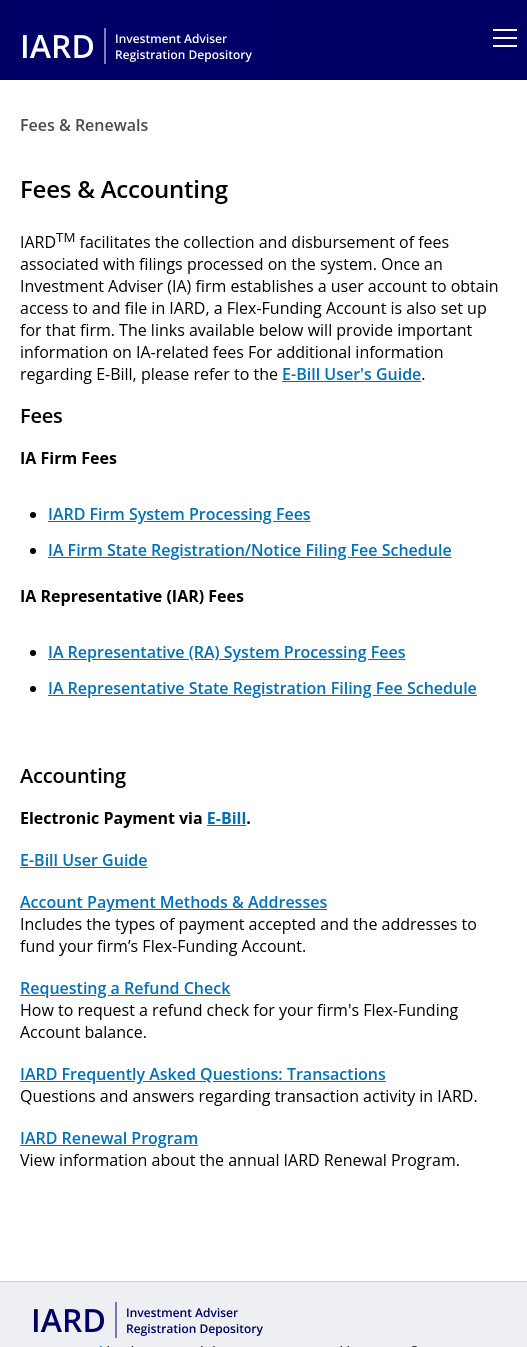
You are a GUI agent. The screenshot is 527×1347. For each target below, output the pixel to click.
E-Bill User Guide (84, 860)
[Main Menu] (495, 38)
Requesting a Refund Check (125, 988)
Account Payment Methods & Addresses (173, 902)
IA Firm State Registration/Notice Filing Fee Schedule (250, 550)
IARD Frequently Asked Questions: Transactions (203, 1074)
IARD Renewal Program (109, 1138)
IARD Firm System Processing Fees (179, 514)
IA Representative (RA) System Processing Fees (227, 652)
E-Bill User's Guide (351, 374)
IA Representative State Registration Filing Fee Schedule (262, 688)
